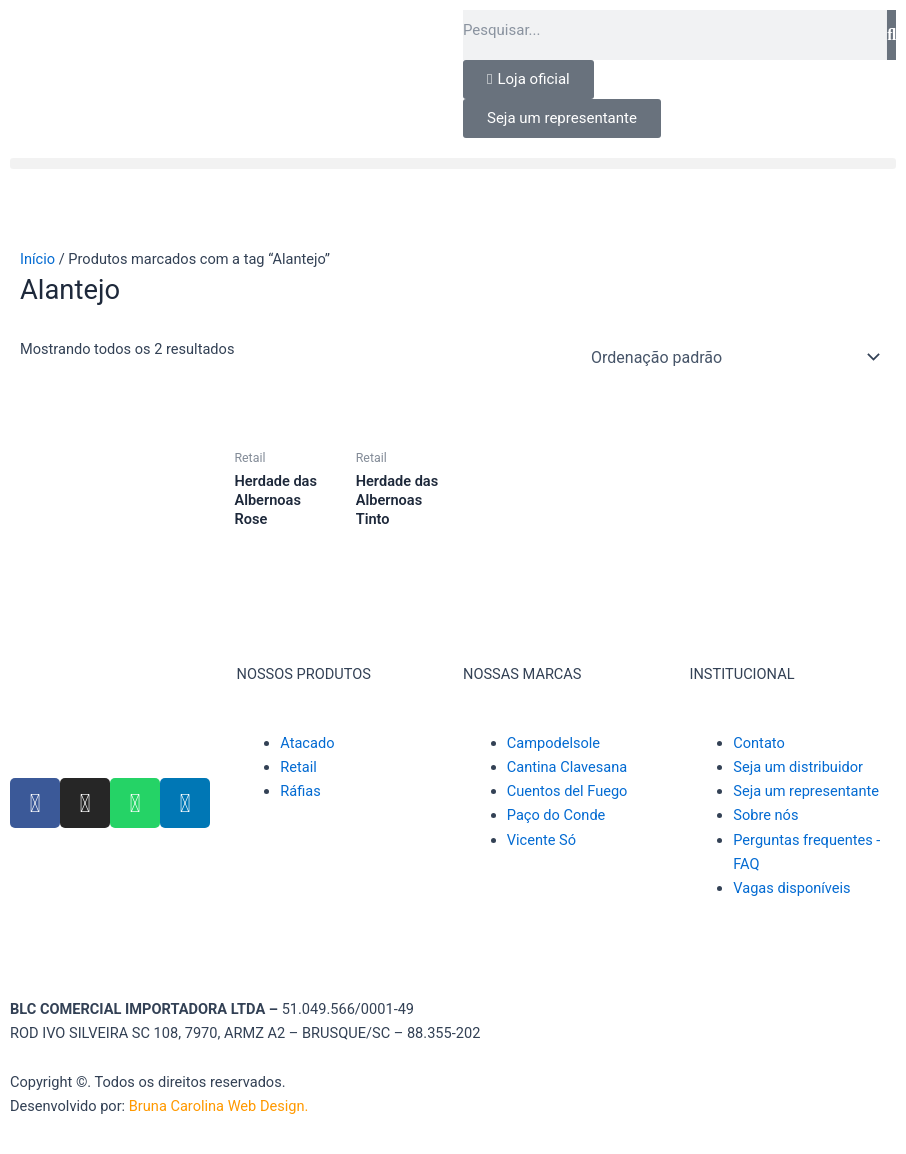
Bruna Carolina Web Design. (220, 1106)
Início (37, 259)
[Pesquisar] (891, 35)
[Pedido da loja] (732, 357)
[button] (453, 163)
